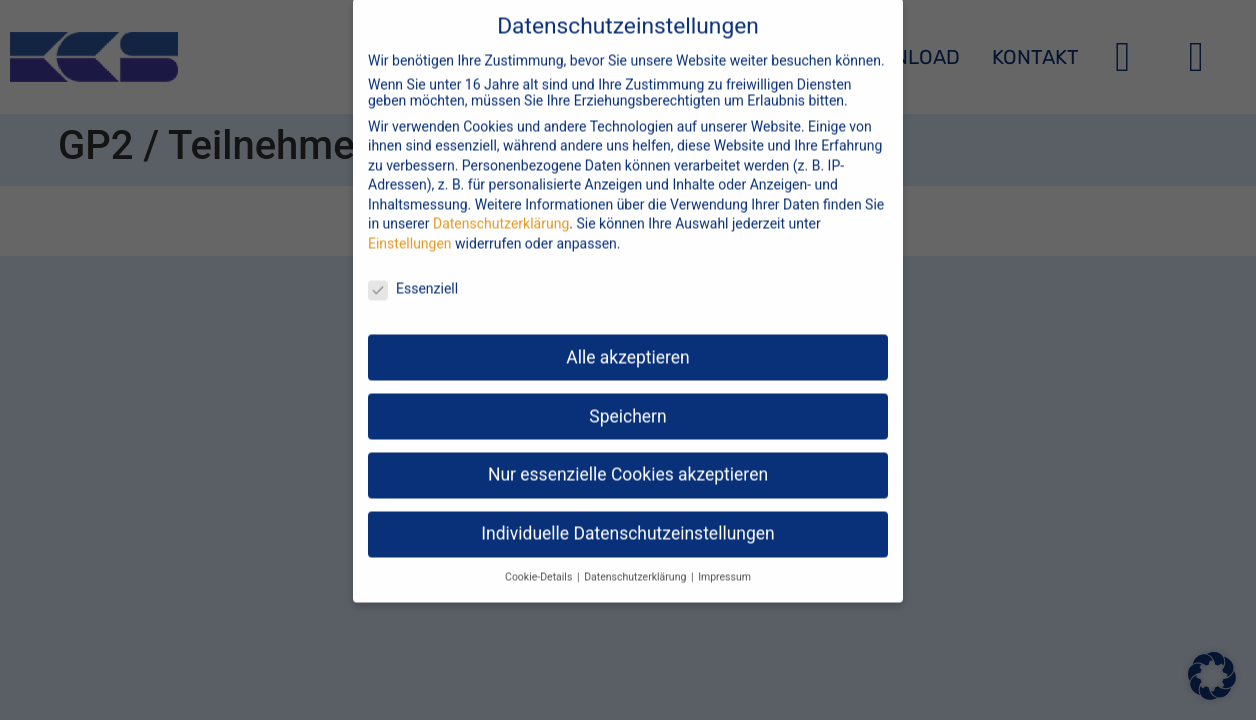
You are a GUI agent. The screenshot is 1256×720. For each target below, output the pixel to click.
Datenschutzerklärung (501, 208)
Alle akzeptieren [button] (628, 341)
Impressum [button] (724, 561)
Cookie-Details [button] (540, 561)
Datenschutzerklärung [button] (636, 561)
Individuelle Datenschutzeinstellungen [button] (627, 518)
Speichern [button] (627, 400)
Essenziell (413, 272)
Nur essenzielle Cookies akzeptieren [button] (628, 459)
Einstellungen (410, 228)
